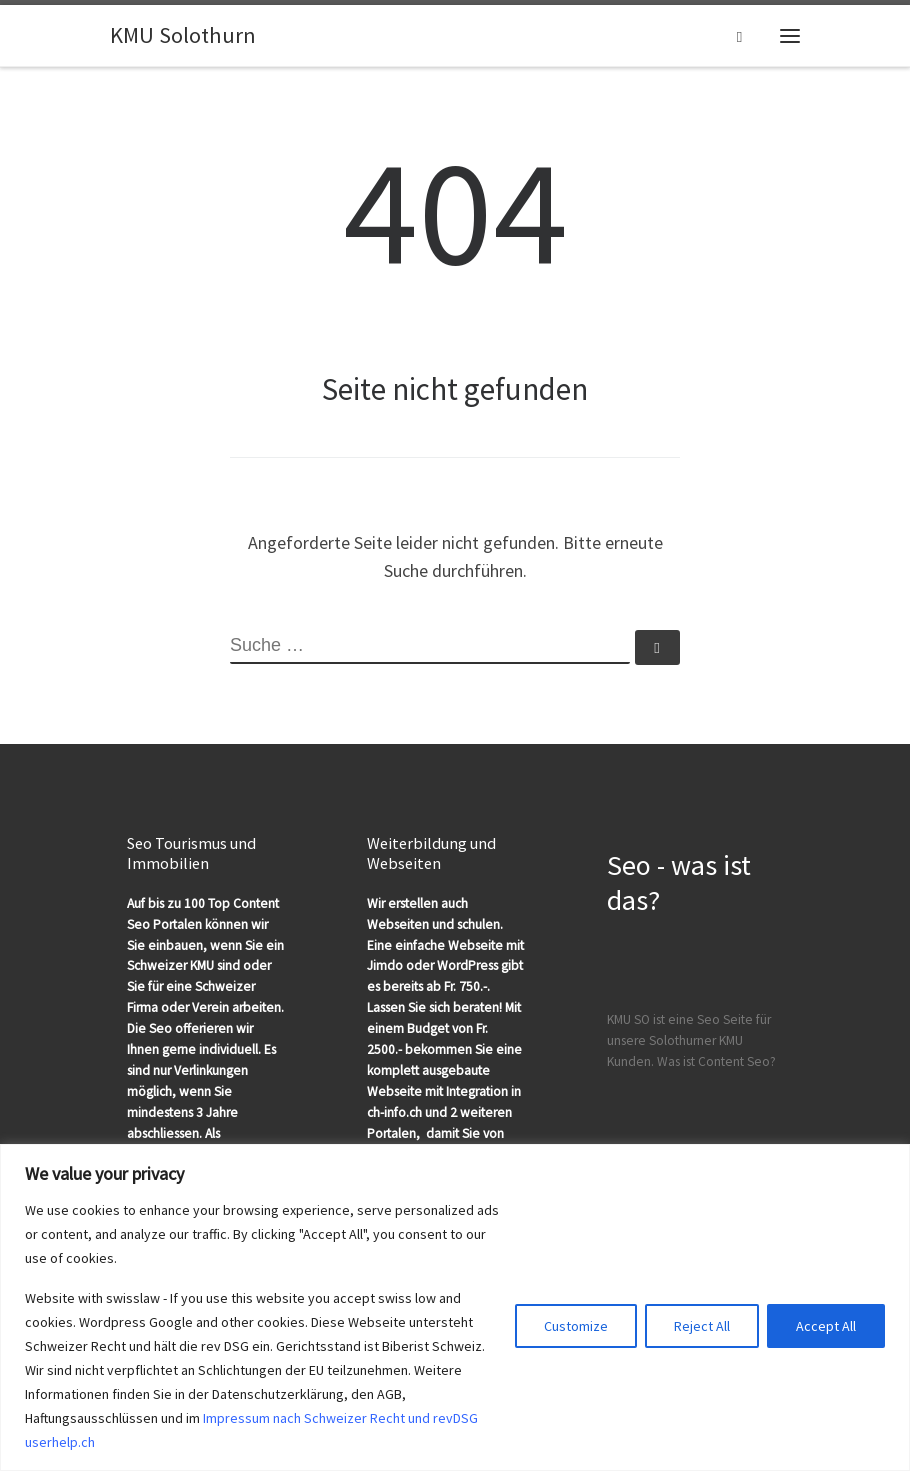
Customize (576, 1326)
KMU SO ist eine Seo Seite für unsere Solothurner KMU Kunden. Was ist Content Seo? (691, 1040)
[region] (455, 1307)
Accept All (826, 1326)
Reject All (702, 1326)
